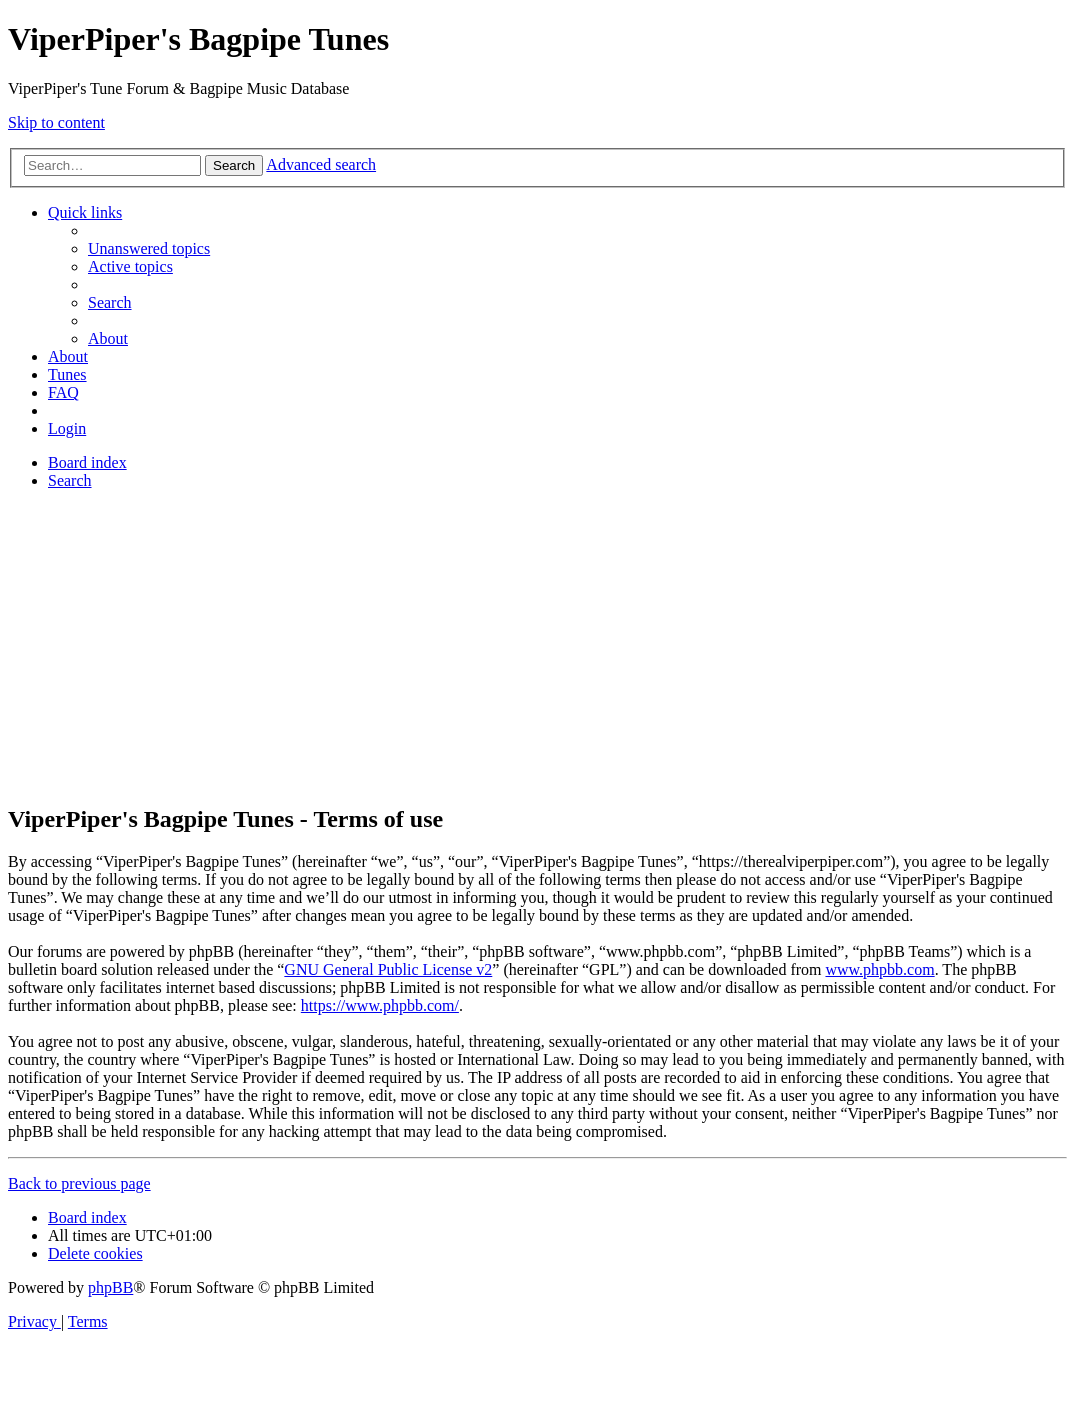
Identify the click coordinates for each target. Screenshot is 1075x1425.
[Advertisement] (537, 646)
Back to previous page (79, 1183)
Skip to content (56, 122)
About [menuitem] (108, 338)
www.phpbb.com (879, 969)
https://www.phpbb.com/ (380, 1005)
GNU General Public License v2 (388, 969)
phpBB (110, 1287)
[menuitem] (149, 248)
